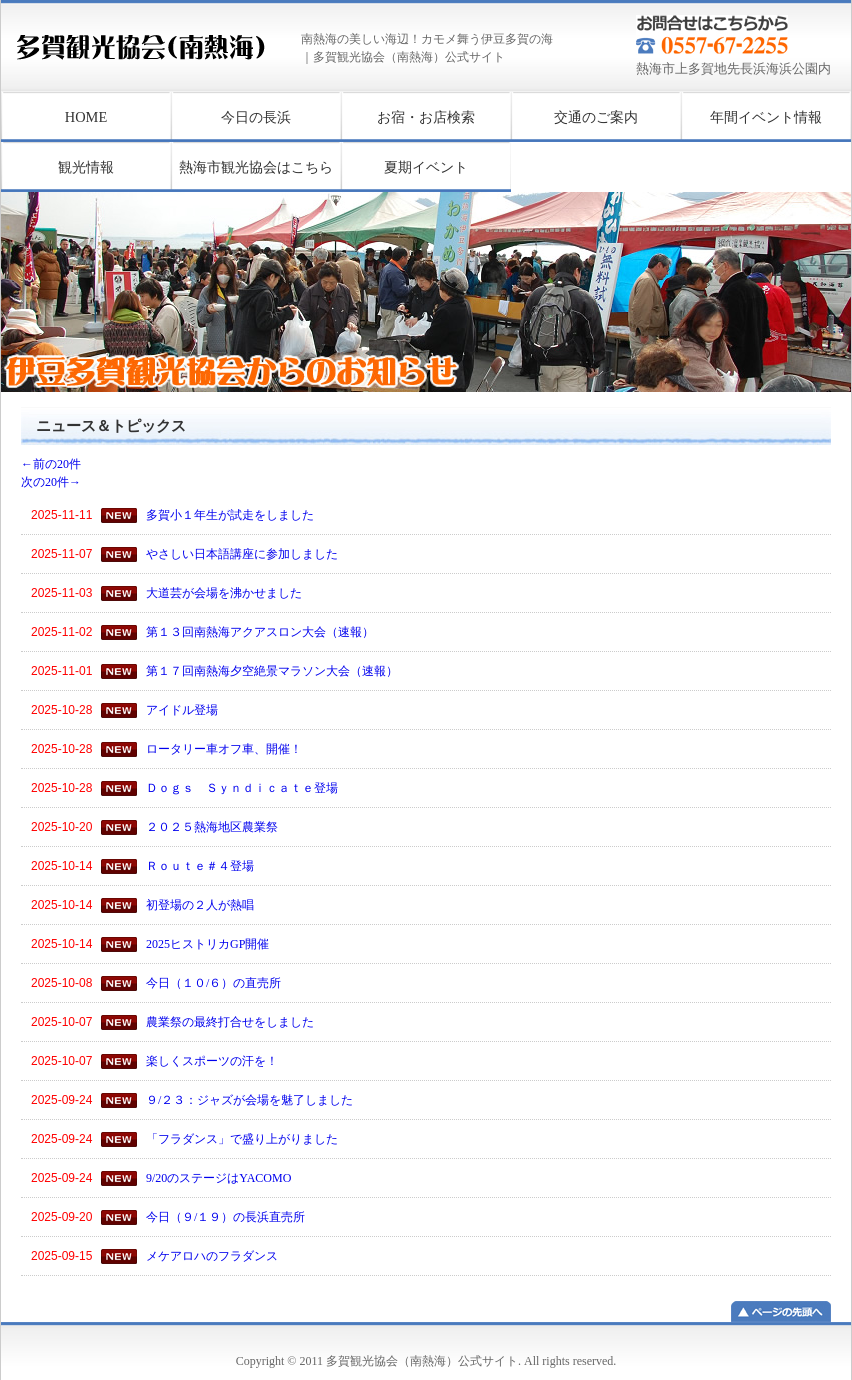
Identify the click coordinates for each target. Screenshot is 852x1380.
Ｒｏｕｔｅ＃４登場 (200, 866)
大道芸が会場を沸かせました (224, 593)
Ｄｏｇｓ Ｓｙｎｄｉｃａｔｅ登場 (242, 788)
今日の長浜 (256, 117)
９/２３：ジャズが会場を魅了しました (249, 1100)
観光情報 (86, 167)
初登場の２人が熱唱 (200, 905)
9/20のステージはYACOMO (218, 1178)
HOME (86, 117)
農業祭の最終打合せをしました (230, 1022)
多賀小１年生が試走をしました (230, 515)
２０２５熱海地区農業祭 (212, 827)
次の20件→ (51, 482)
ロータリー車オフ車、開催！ (224, 749)
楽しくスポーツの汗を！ (212, 1061)
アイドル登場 (182, 710)
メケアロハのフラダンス (212, 1256)
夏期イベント (426, 167)
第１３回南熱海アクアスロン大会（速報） (260, 632)
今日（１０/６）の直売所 (213, 983)
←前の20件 (63, 464)
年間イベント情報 (766, 117)
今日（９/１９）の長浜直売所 (225, 1217)
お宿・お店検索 (426, 117)
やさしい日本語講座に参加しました (242, 554)
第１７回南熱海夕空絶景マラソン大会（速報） (272, 671)
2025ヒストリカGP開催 (207, 944)
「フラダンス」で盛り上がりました (242, 1139)
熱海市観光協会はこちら (256, 167)
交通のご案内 (596, 117)
